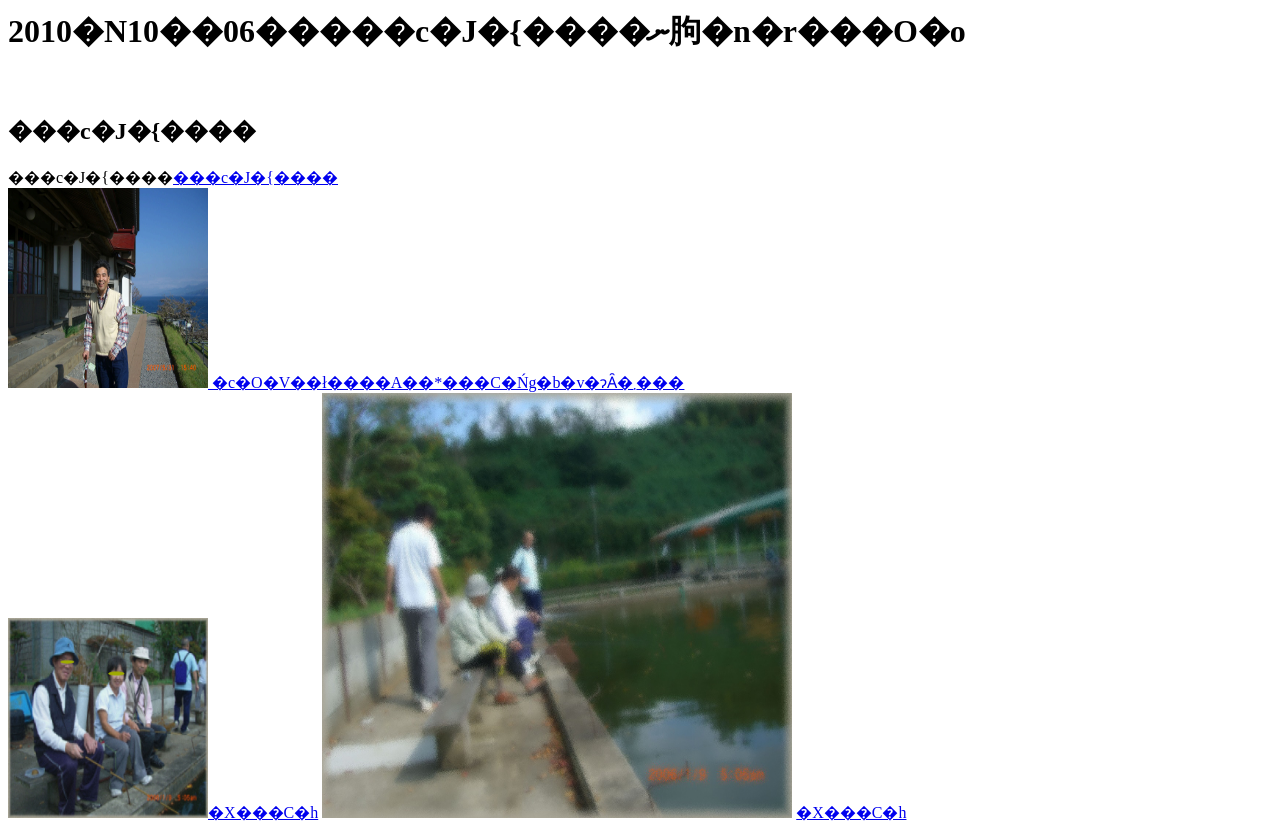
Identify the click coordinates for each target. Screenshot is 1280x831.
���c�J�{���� (255, 177)
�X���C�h (263, 812)
